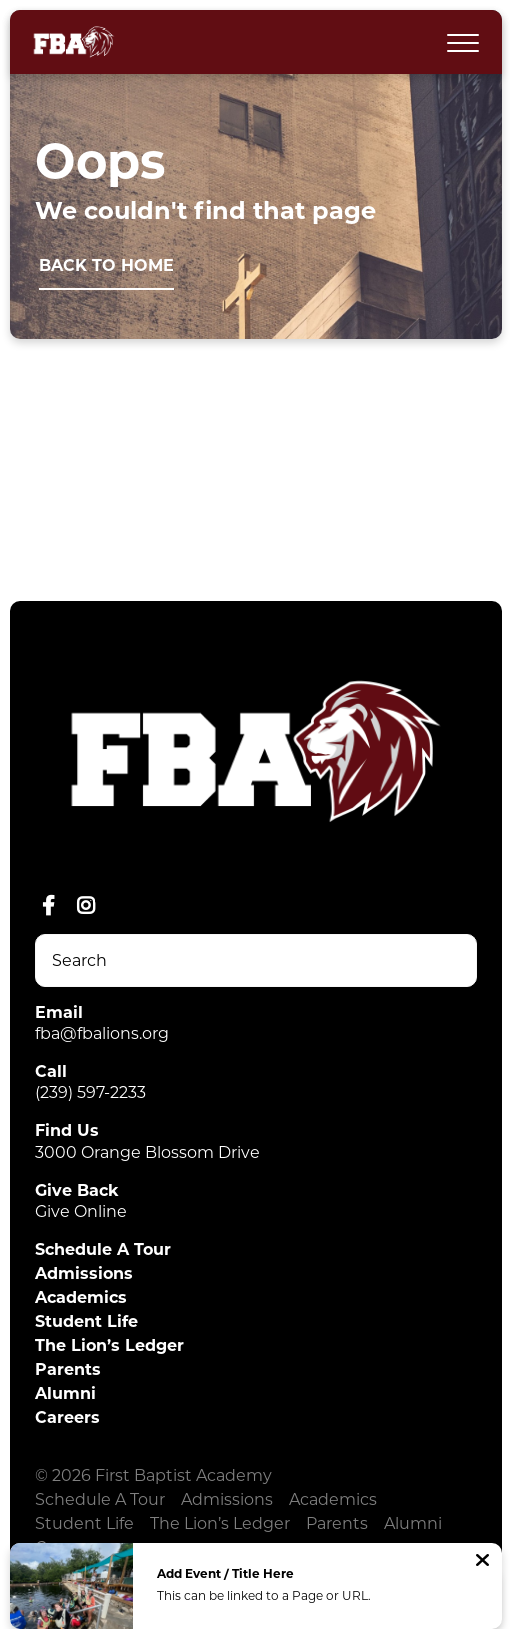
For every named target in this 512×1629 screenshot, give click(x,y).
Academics (81, 1297)
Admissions (84, 1273)
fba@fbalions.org (102, 1033)
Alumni (65, 1393)
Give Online (81, 1211)
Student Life (86, 1321)
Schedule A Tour (103, 1249)
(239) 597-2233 (90, 1092)
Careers (67, 1417)
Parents (68, 1369)
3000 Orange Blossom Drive (147, 1152)
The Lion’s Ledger (109, 1345)
